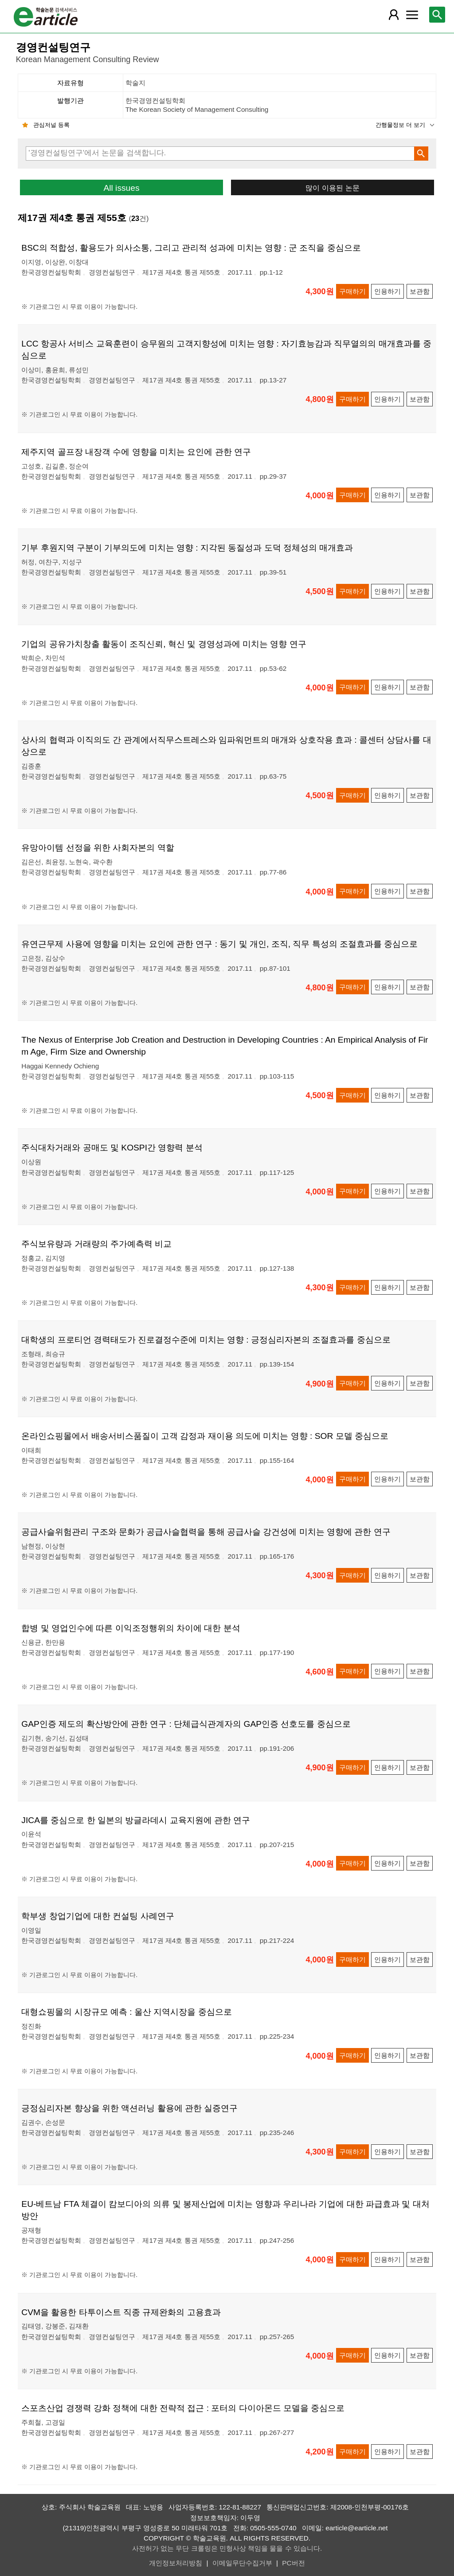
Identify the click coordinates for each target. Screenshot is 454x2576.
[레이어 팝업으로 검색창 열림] (437, 15)
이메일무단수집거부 (242, 2563)
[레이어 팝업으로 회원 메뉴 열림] (394, 15)
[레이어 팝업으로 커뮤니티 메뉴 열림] (412, 15)
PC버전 (293, 2563)
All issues (121, 188)
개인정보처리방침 (175, 2563)
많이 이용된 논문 (332, 188)
